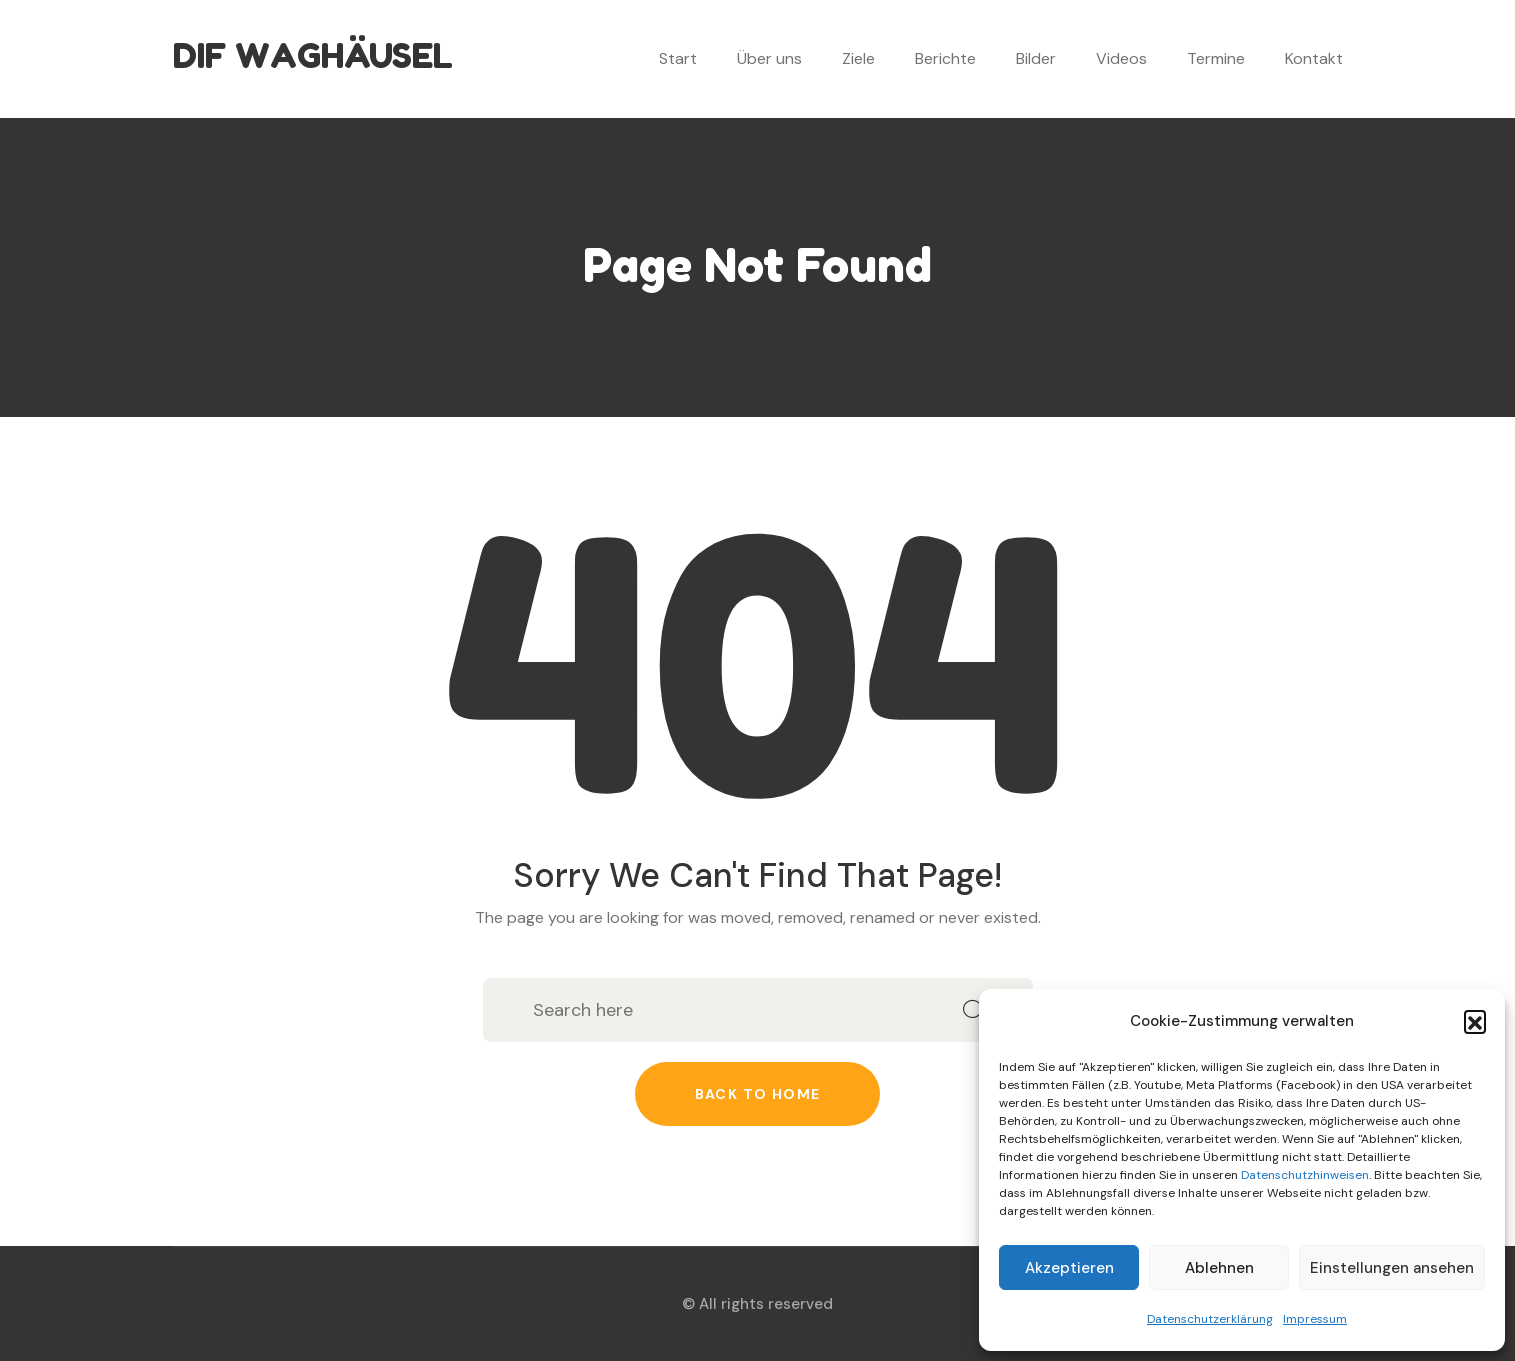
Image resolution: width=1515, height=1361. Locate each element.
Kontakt (1314, 58)
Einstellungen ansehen (1392, 1268)
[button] (1475, 1021)
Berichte (945, 58)
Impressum (1315, 1319)
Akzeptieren (1069, 1268)
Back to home (758, 1094)
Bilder (1036, 58)
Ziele (858, 58)
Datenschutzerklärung (1210, 1319)
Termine (1216, 58)
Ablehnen (1219, 1268)
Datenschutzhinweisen (1305, 1175)
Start (678, 58)
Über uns (769, 58)
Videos (1121, 58)
